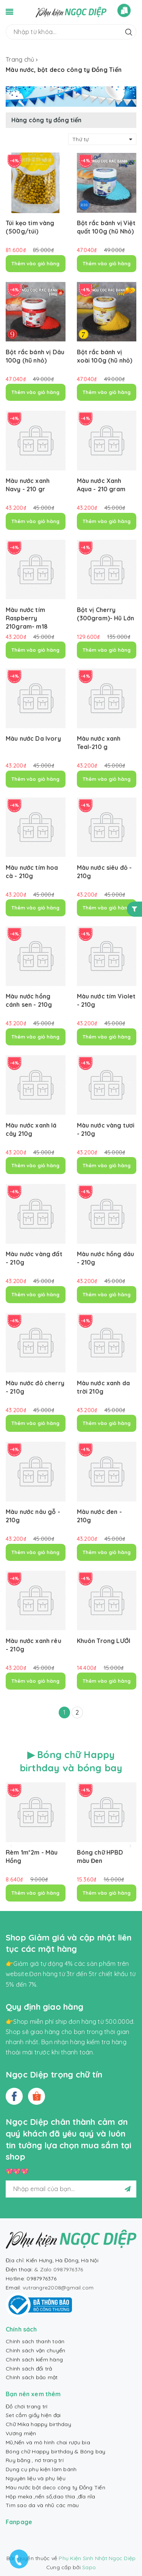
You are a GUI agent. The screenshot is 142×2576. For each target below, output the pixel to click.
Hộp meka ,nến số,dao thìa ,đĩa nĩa (50, 2496)
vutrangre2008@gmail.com (58, 2287)
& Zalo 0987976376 (58, 2269)
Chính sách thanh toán (35, 2341)
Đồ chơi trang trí (26, 2406)
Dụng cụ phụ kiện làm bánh (41, 2469)
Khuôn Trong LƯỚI (104, 1641)
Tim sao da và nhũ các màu (42, 2505)
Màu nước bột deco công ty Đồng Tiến (55, 2487)
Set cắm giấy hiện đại (33, 2415)
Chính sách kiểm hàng (34, 2359)
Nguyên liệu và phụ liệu (36, 2478)
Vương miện (21, 2433)
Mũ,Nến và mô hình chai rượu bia (48, 2442)
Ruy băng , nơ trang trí (35, 2460)
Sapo (89, 2567)
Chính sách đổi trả (29, 2368)
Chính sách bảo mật (32, 2377)
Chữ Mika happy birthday (38, 2424)
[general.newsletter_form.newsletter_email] (71, 2189)
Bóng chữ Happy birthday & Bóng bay (56, 2451)
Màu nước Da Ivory (33, 738)
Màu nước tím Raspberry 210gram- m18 (27, 618)
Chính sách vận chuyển (35, 2350)
